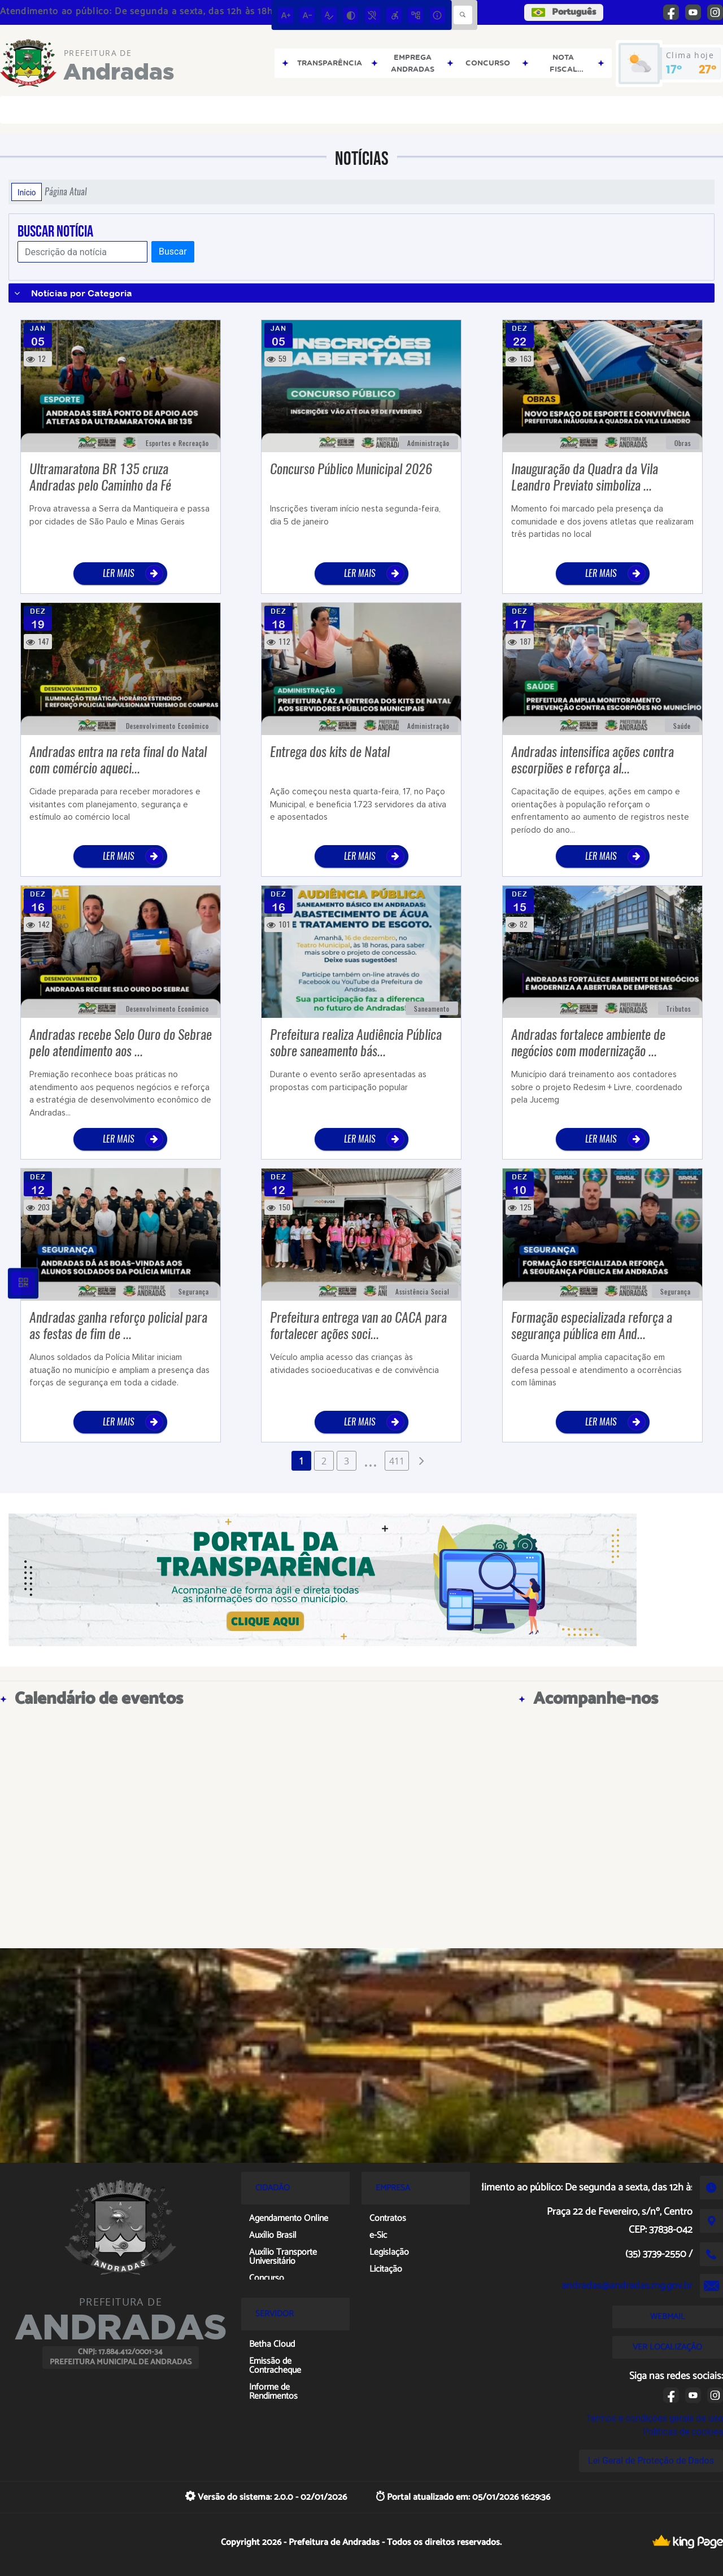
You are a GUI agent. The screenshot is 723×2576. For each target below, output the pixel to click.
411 (396, 1461)
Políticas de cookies (683, 2431)
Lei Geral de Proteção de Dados (651, 2460)
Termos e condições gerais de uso (654, 2418)
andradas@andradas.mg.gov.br (626, 2285)
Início (27, 192)
